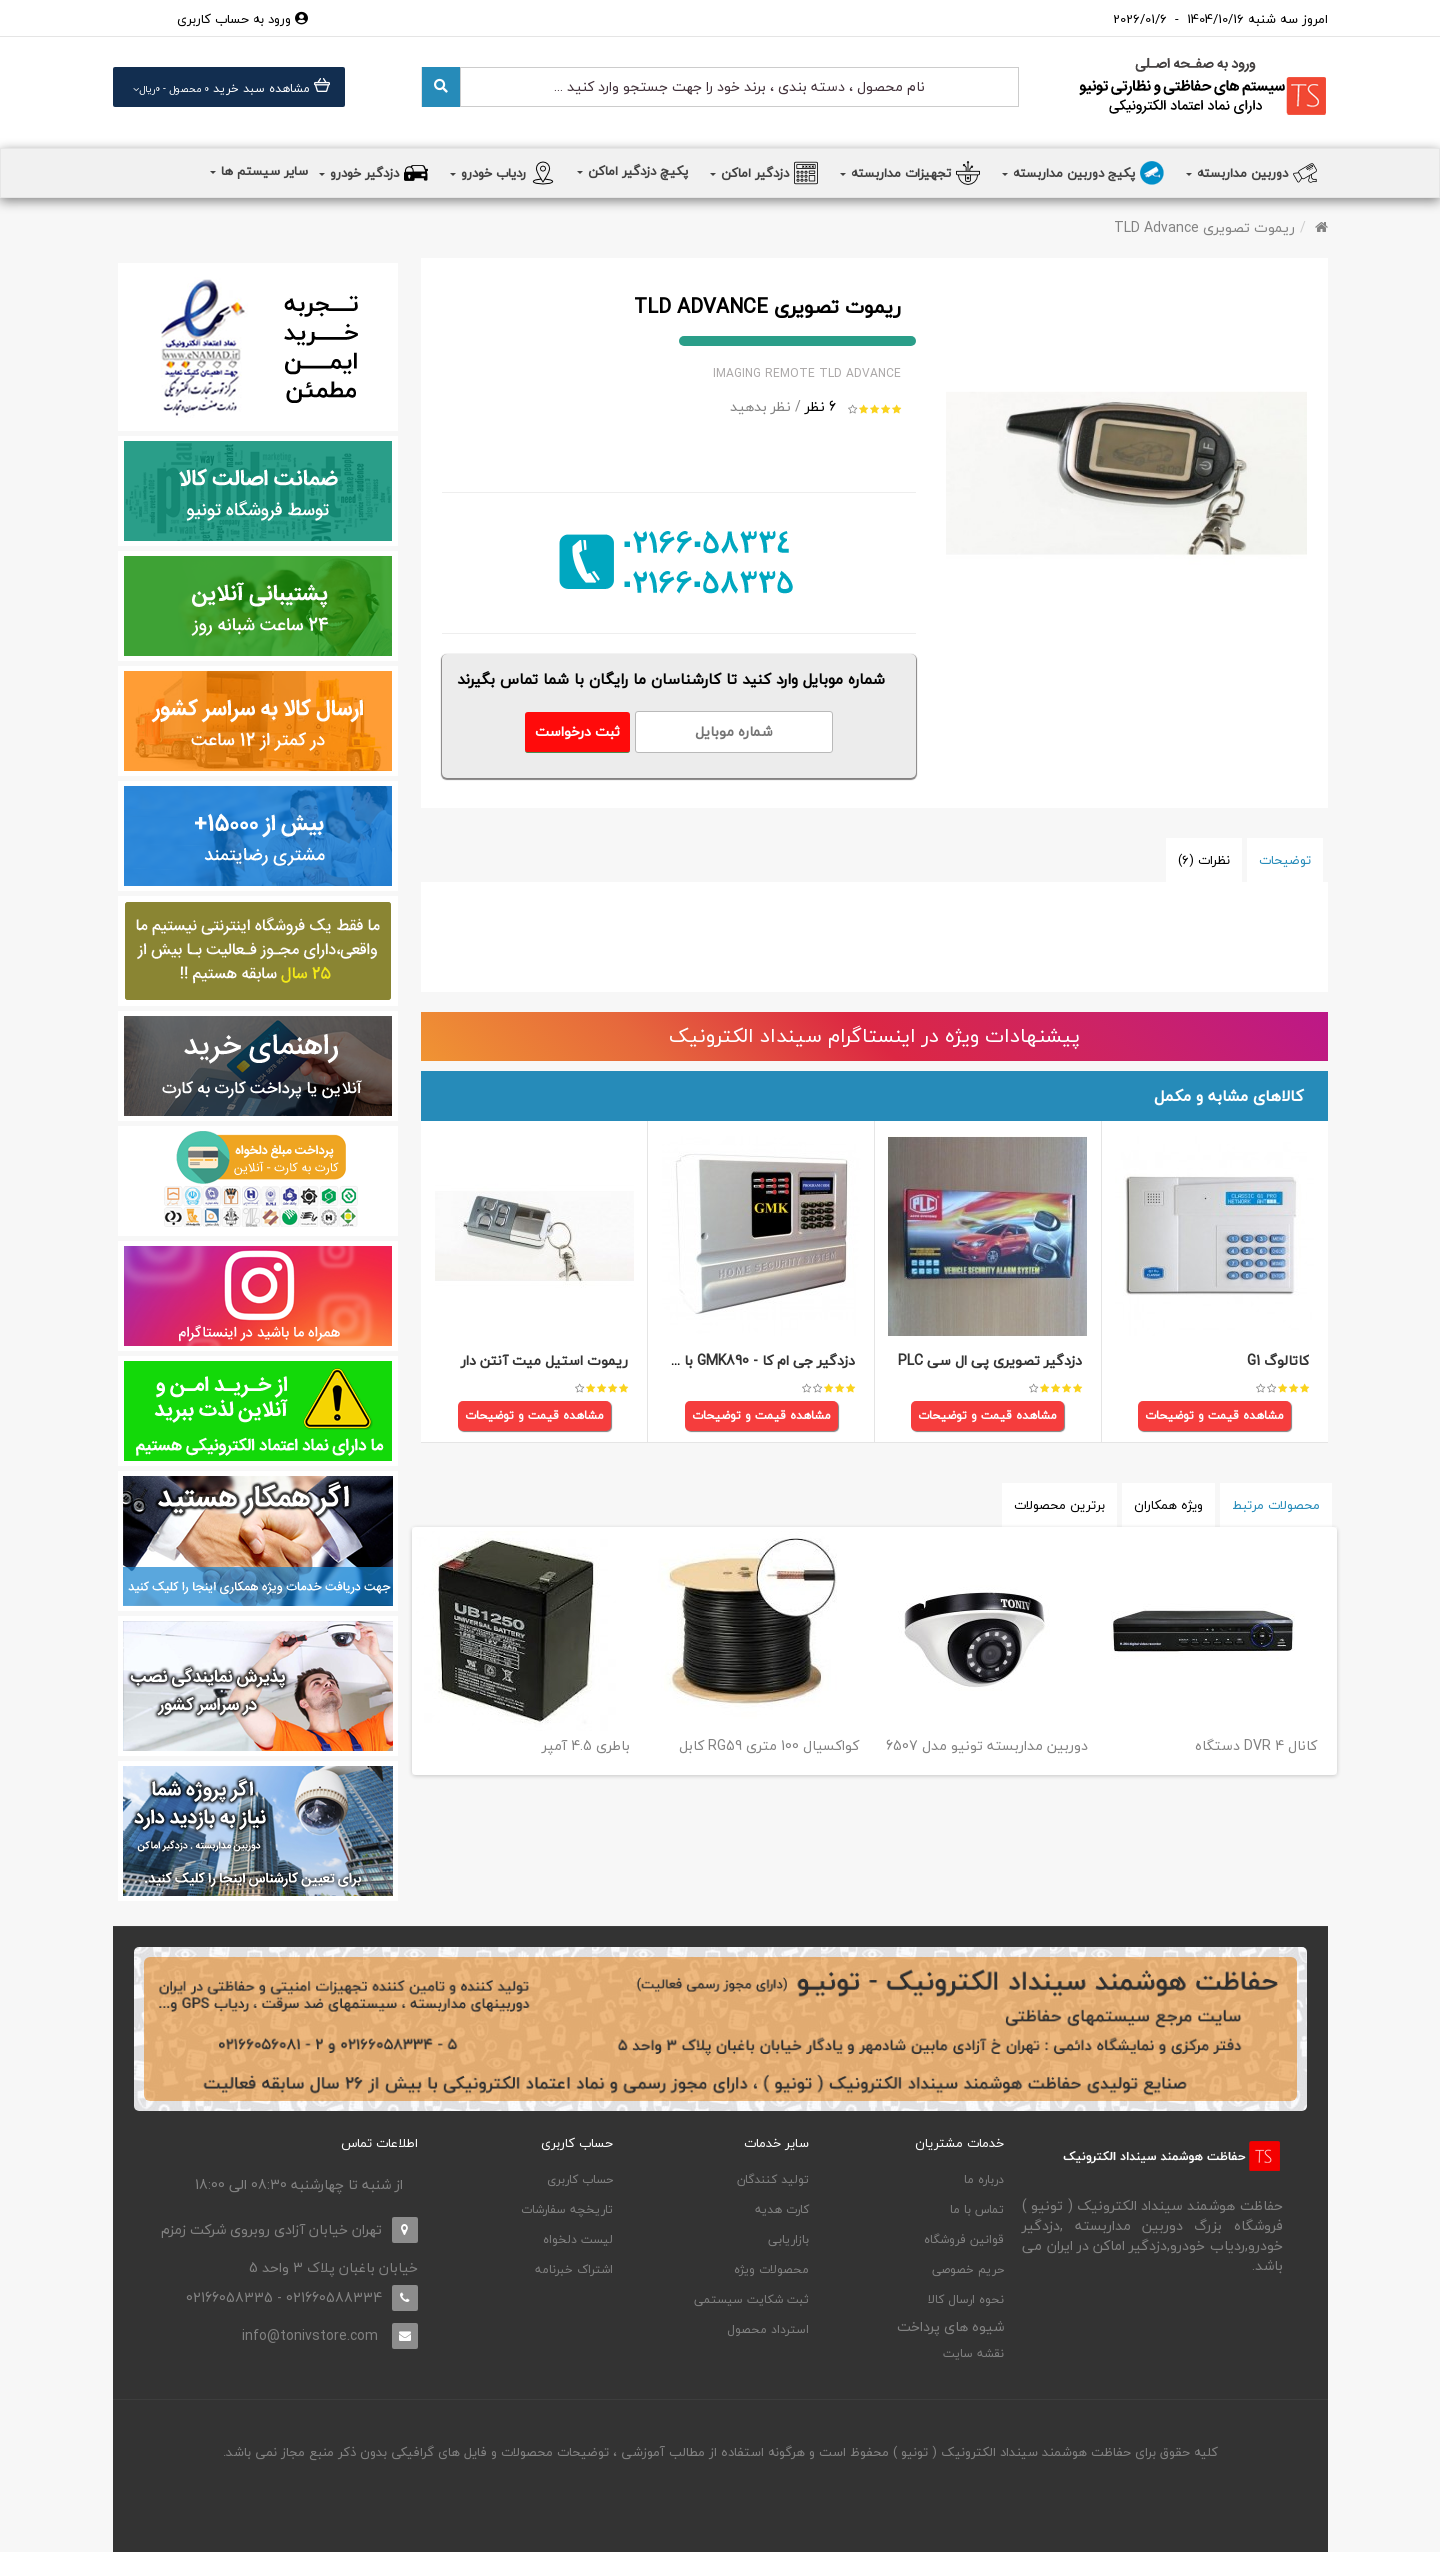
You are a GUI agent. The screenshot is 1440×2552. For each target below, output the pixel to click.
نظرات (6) (1204, 860)
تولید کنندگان (773, 2179)
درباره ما (984, 2179)
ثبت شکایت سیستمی (751, 2299)
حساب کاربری (580, 2179)
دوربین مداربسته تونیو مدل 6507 (987, 1745)
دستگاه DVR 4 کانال (1256, 1745)
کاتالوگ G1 (1278, 1361)
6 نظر (820, 406)
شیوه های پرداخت (950, 2326)
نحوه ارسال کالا (966, 2299)
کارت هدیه (782, 2209)
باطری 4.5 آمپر (586, 1745)
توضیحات (1285, 860)
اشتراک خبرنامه (574, 2269)
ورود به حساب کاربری (242, 19)
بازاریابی (788, 2239)
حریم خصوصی (968, 2269)
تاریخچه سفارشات (567, 2209)
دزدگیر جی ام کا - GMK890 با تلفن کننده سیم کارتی (701, 1361)
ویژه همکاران (1168, 1505)
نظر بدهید (760, 406)
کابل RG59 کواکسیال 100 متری (769, 1745)
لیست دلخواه (578, 2239)
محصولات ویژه (771, 2269)
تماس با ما (977, 2209)
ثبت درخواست (577, 731)
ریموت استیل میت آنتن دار (544, 1361)
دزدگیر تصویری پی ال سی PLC (990, 1361)
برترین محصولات (1059, 1505)
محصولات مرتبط (1276, 1505)
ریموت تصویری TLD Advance (1204, 227)
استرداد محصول (768, 2329)
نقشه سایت (973, 2353)
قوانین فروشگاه (964, 2239)
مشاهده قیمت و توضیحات (1214, 1416)
